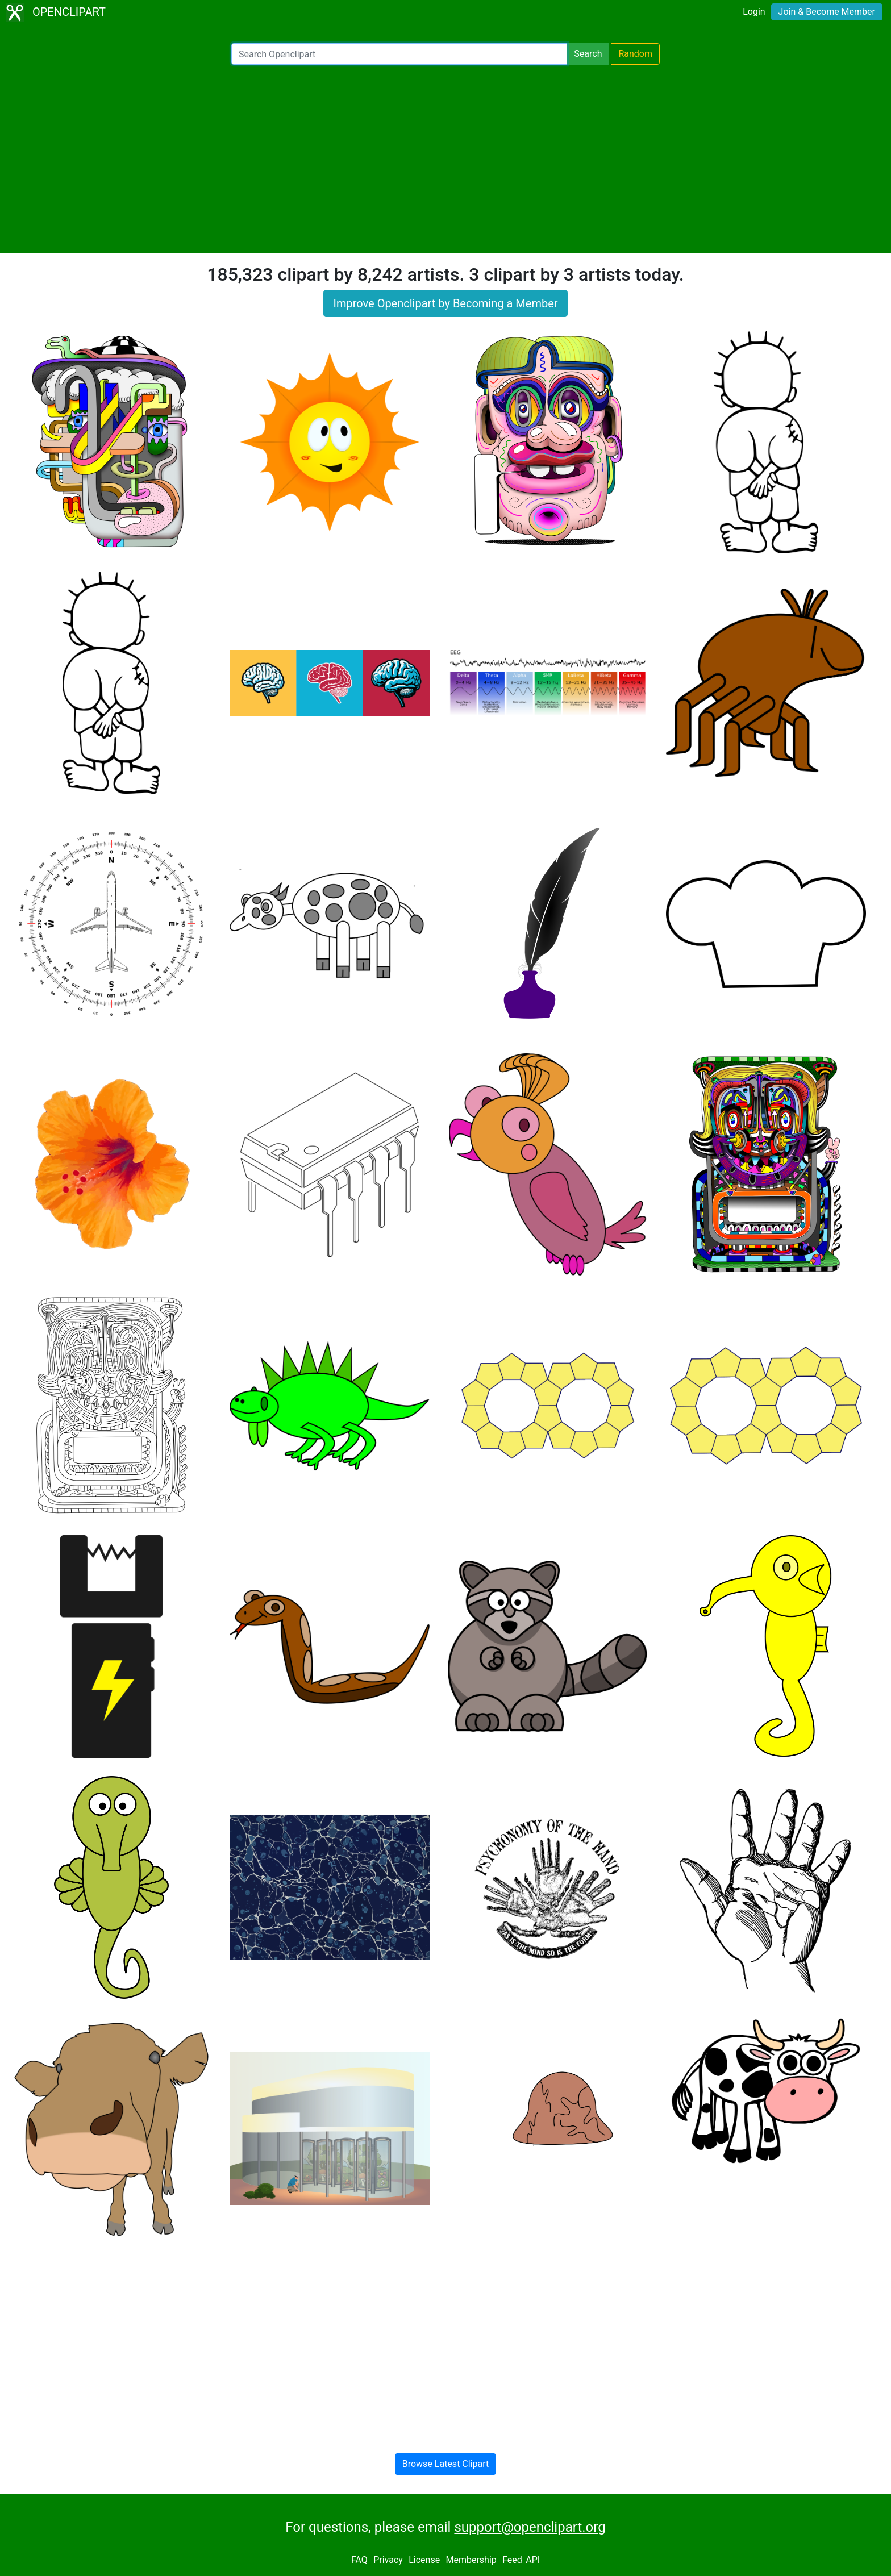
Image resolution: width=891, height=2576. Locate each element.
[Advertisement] (445, 159)
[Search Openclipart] (399, 54)
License (424, 2559)
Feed (512, 2559)
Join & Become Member (826, 11)
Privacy (388, 2559)
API (533, 2559)
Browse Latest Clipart (445, 2463)
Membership (471, 2559)
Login (754, 11)
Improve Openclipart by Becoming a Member (445, 303)
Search (588, 53)
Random (635, 53)
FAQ (359, 2559)
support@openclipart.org (529, 2527)
